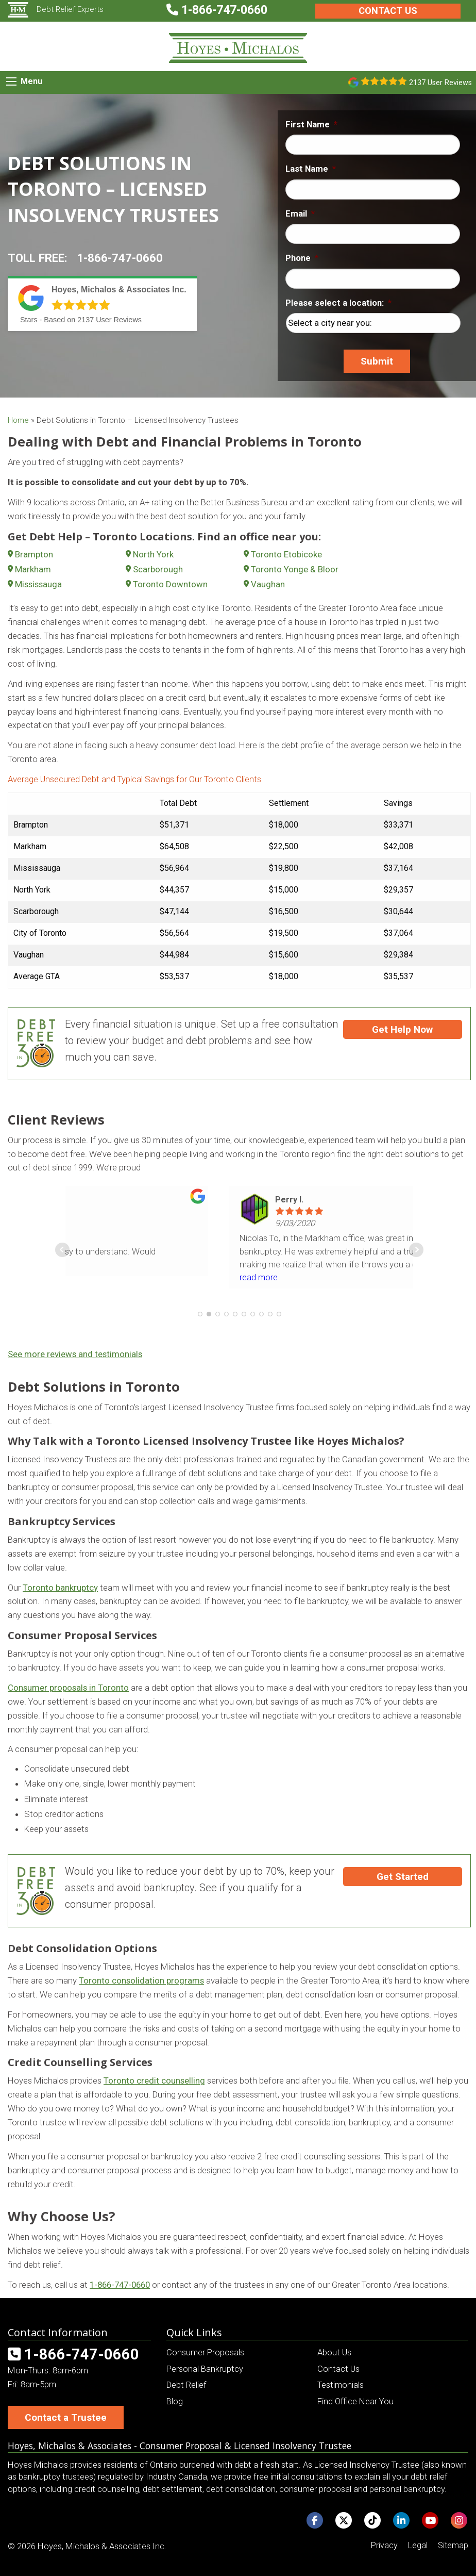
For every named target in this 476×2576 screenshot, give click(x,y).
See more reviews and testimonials (75, 1354)
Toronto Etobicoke (286, 554)
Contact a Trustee (66, 2417)
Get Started (403, 1877)
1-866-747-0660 (120, 258)
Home (18, 420)
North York (153, 554)
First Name (311, 124)
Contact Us (388, 10)
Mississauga (38, 584)
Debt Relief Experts (56, 9)
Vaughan (268, 584)
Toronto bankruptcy (60, 1587)
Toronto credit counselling (154, 2080)
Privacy (384, 2545)
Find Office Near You (355, 2401)
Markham (33, 569)
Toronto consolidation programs (141, 1980)
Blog (174, 2401)
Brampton (34, 554)
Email (300, 213)
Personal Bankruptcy (204, 2369)
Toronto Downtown (170, 584)
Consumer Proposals (205, 2352)
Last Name (310, 168)
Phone (301, 258)
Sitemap (453, 2545)
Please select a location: (338, 303)
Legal (418, 2545)
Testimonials (340, 2385)
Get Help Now (402, 1029)
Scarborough (158, 569)
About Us (334, 2352)
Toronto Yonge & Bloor (294, 569)
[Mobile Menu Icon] (11, 81)
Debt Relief (186, 2385)
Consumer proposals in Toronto (68, 1687)
